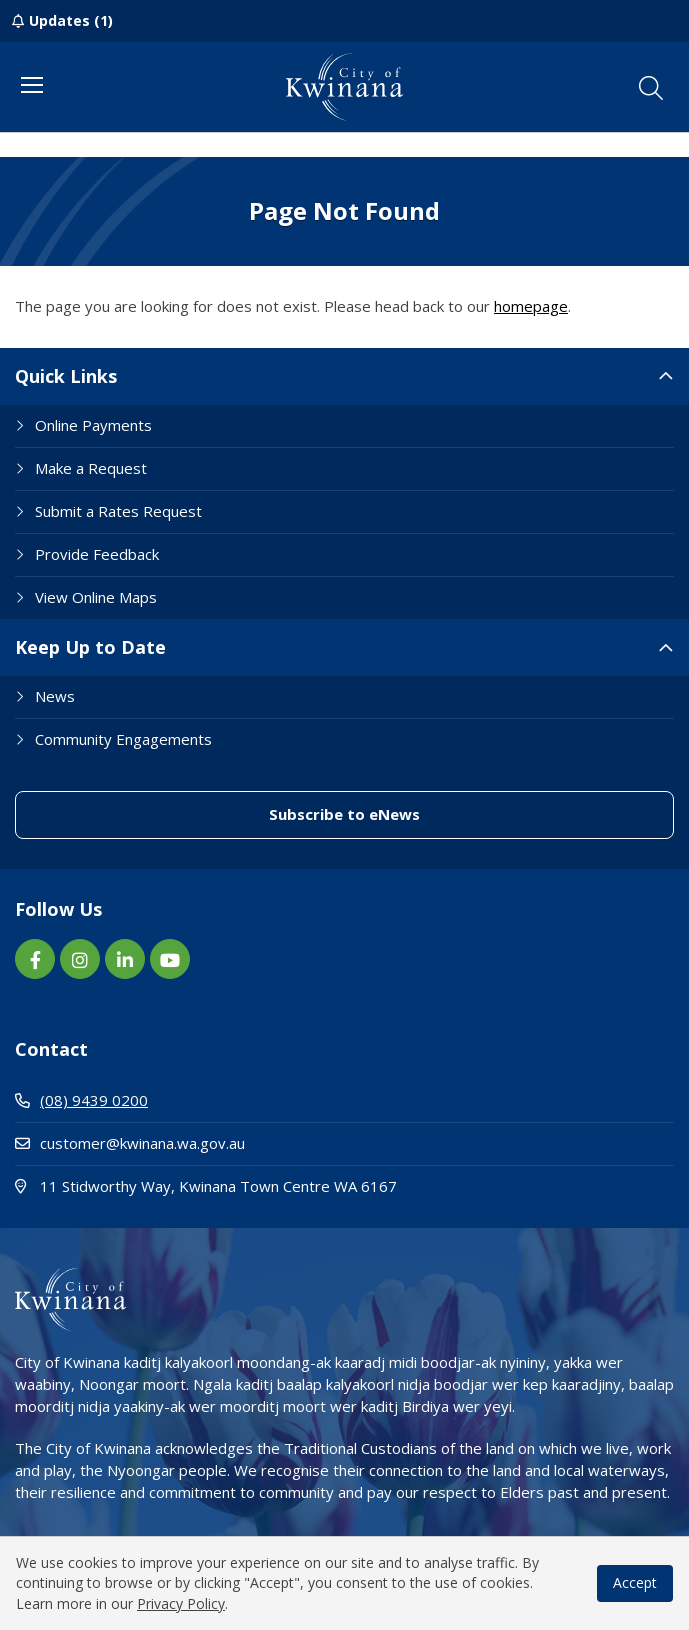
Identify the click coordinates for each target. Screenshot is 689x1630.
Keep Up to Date (90, 647)
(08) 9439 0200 (81, 1100)
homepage (531, 306)
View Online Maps (96, 597)
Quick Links (66, 376)
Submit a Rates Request (118, 511)
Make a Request (91, 468)
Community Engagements (123, 739)
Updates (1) (71, 20)
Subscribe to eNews (344, 814)
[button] (651, 88)
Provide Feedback (97, 554)
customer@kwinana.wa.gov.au (130, 1143)
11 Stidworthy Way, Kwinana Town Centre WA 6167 (284, 1185)
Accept (635, 1582)
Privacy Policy (181, 1603)
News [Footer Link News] (55, 696)
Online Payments (93, 425)
